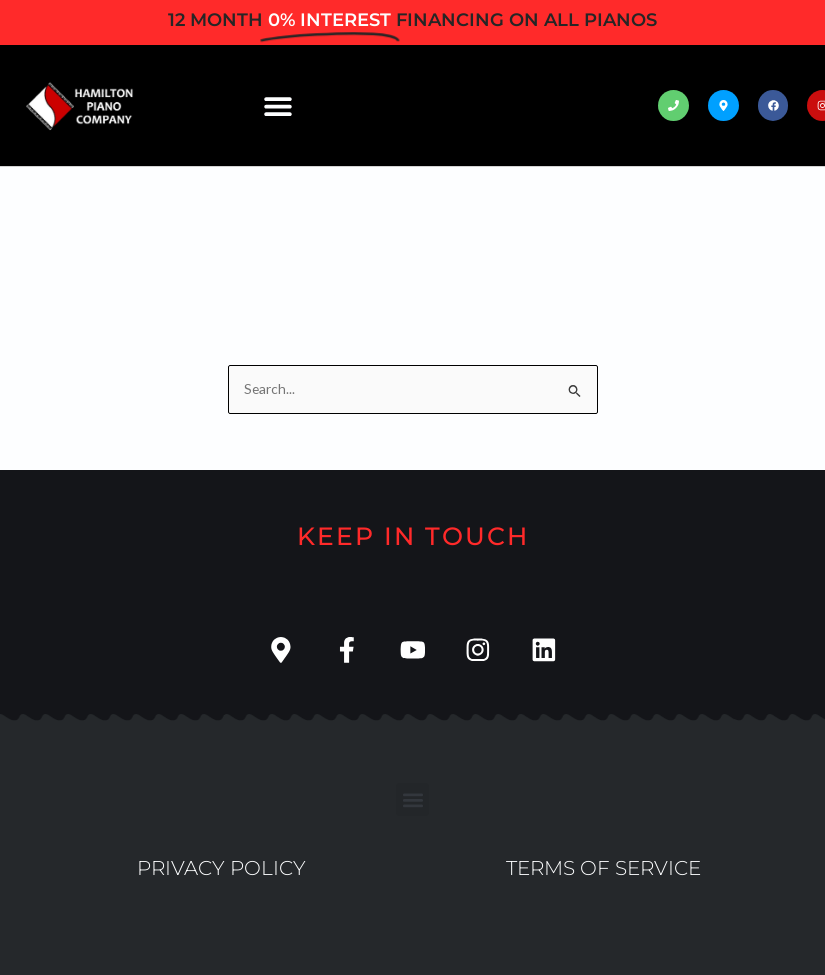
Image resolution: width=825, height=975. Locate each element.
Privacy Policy (221, 868)
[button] (278, 105)
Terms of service (603, 868)
